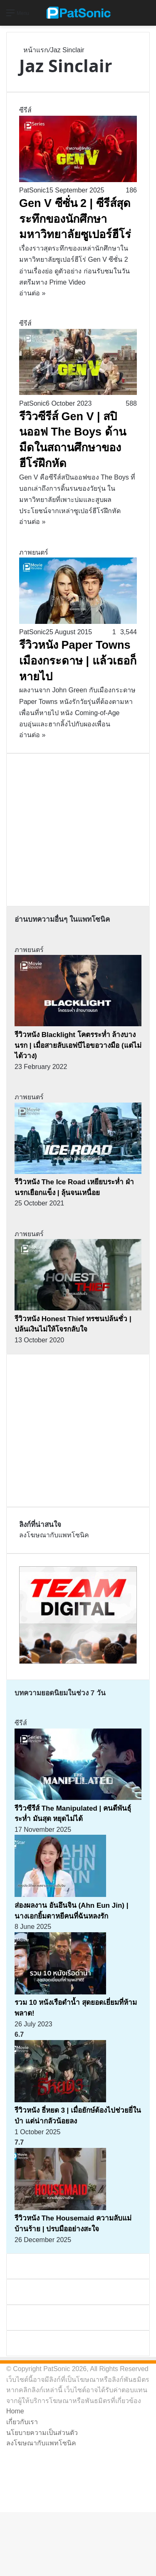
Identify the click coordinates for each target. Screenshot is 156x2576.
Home (15, 2411)
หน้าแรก (33, 50)
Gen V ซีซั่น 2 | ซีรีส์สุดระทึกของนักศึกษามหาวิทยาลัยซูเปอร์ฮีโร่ (75, 219)
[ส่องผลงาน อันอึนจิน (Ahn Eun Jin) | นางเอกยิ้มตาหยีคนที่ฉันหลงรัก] (60, 1894)
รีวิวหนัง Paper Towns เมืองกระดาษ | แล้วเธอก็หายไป (77, 661)
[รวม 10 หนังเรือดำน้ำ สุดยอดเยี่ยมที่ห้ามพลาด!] (60, 1992)
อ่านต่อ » (32, 293)
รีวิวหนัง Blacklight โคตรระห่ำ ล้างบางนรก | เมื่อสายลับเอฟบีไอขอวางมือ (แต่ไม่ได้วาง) (78, 1045)
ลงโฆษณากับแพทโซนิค (54, 1535)
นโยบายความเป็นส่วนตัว (42, 2432)
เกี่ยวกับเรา (22, 2421)
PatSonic (32, 190)
